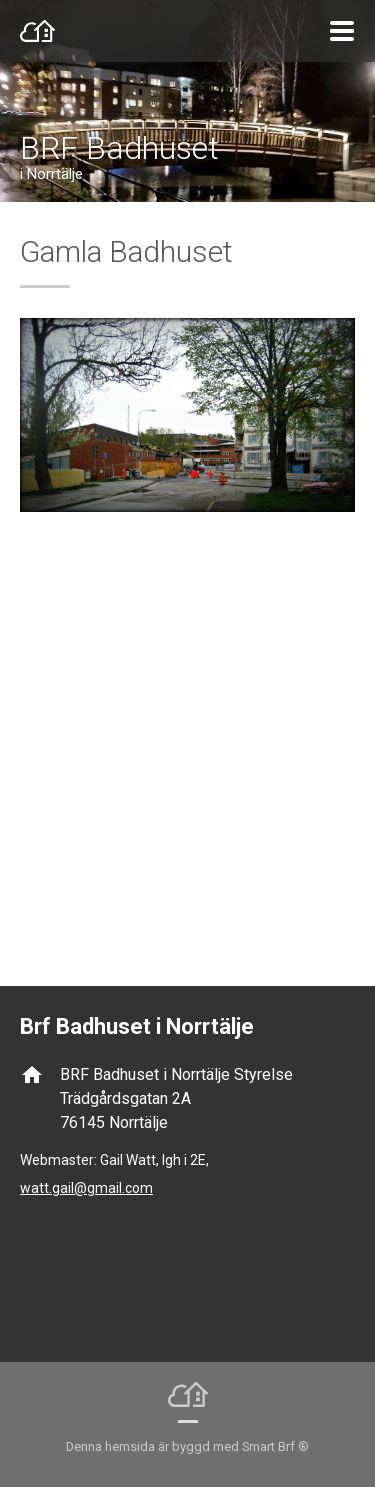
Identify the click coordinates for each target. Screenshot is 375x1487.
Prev (55, 617)
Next (320, 617)
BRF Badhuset (119, 148)
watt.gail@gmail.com (86, 1188)
